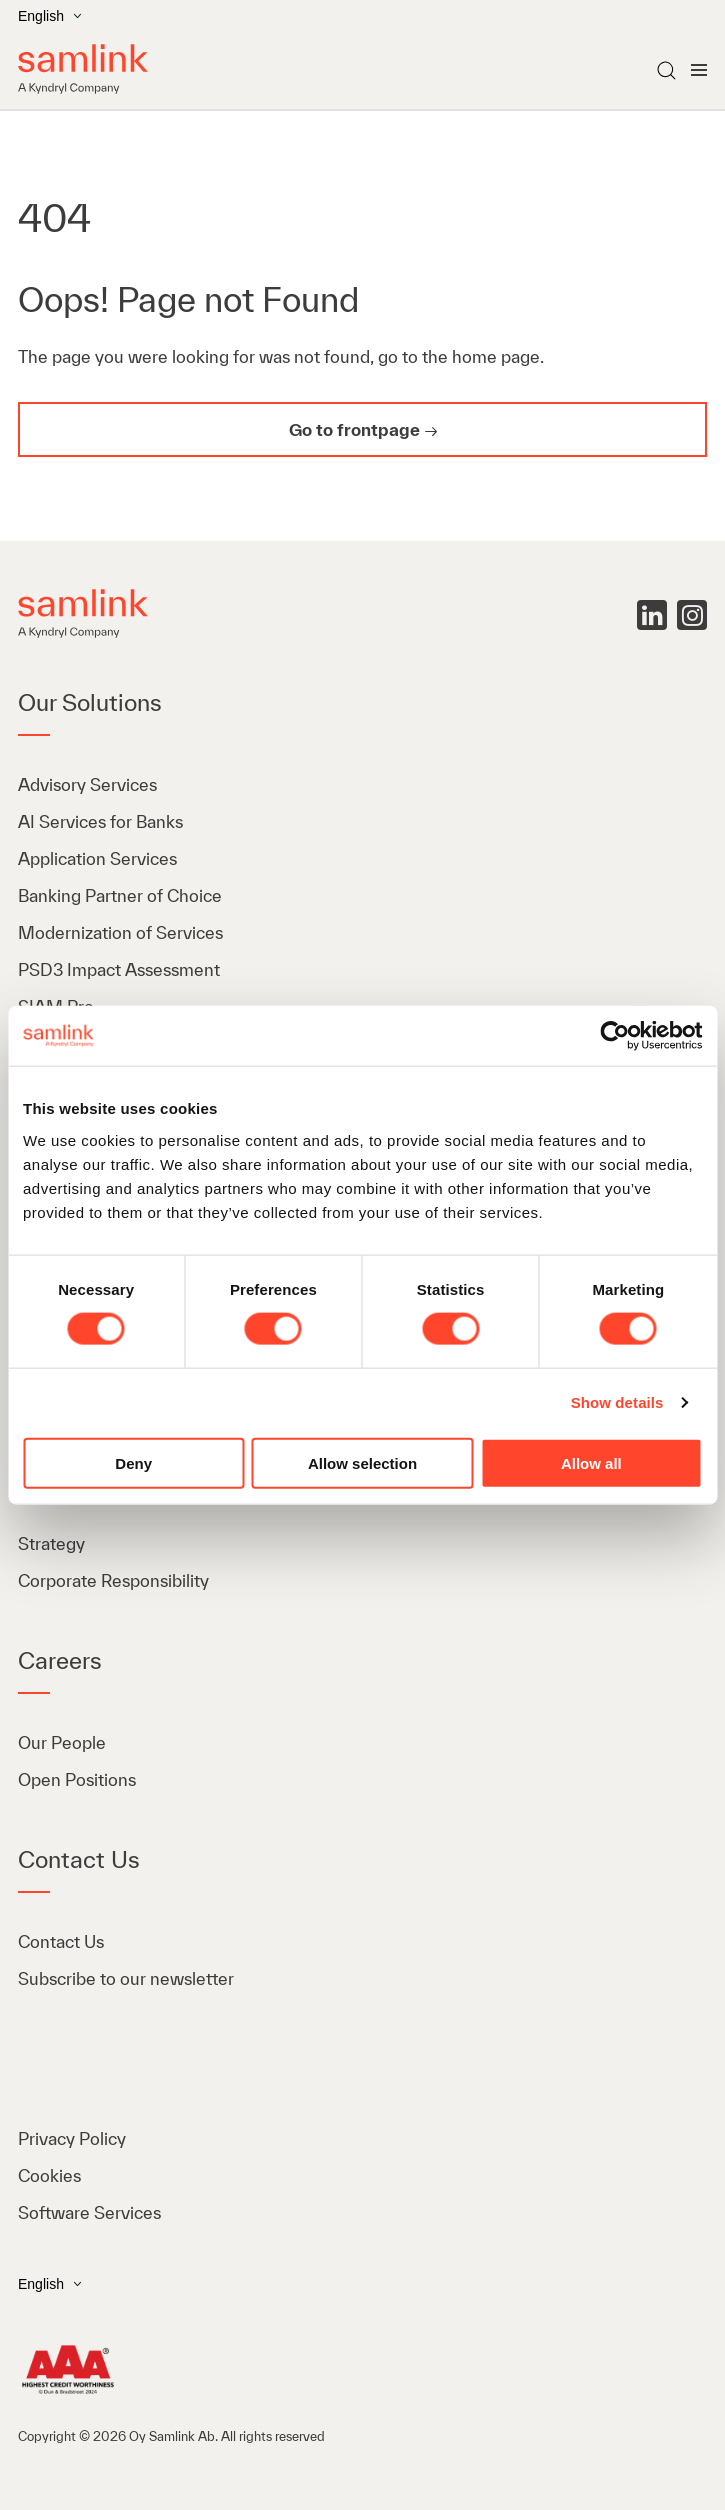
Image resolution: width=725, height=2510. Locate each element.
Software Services (89, 2212)
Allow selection (362, 1462)
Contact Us (61, 1941)
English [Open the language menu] (49, 16)
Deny (133, 1462)
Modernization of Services (120, 932)
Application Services (97, 858)
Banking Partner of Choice (120, 895)
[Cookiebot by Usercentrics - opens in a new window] (614, 1036)
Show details (617, 1402)
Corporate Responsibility (113, 1580)
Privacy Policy (72, 2138)
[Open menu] (699, 70)
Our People (62, 1742)
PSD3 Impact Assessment (119, 969)
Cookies (49, 2175)
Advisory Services (87, 784)
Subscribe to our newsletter (126, 1978)
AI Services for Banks (102, 821)
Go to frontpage (354, 429)
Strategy (51, 1543)
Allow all (591, 1462)
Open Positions (77, 1779)
